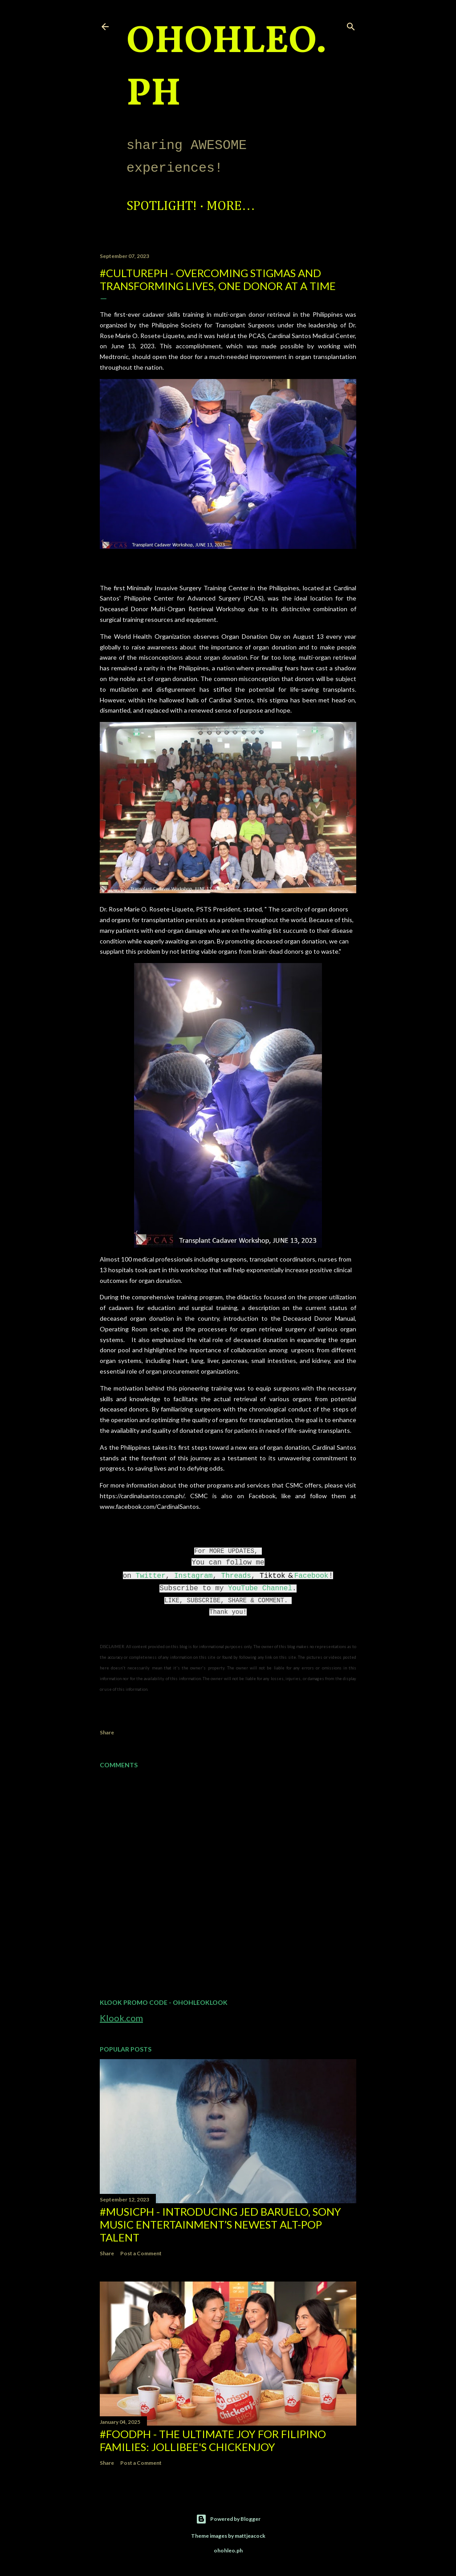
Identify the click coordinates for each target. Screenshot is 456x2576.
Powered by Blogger (228, 2519)
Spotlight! (161, 206)
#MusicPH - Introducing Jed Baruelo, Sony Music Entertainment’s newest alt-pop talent (220, 2224)
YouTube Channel (260, 1588)
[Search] (351, 24)
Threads (236, 1576)
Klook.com (121, 2017)
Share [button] (107, 1732)
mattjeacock (250, 2535)
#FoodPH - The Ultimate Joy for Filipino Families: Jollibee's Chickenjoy (213, 2440)
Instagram (193, 1576)
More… (231, 206)
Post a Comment (141, 2253)
